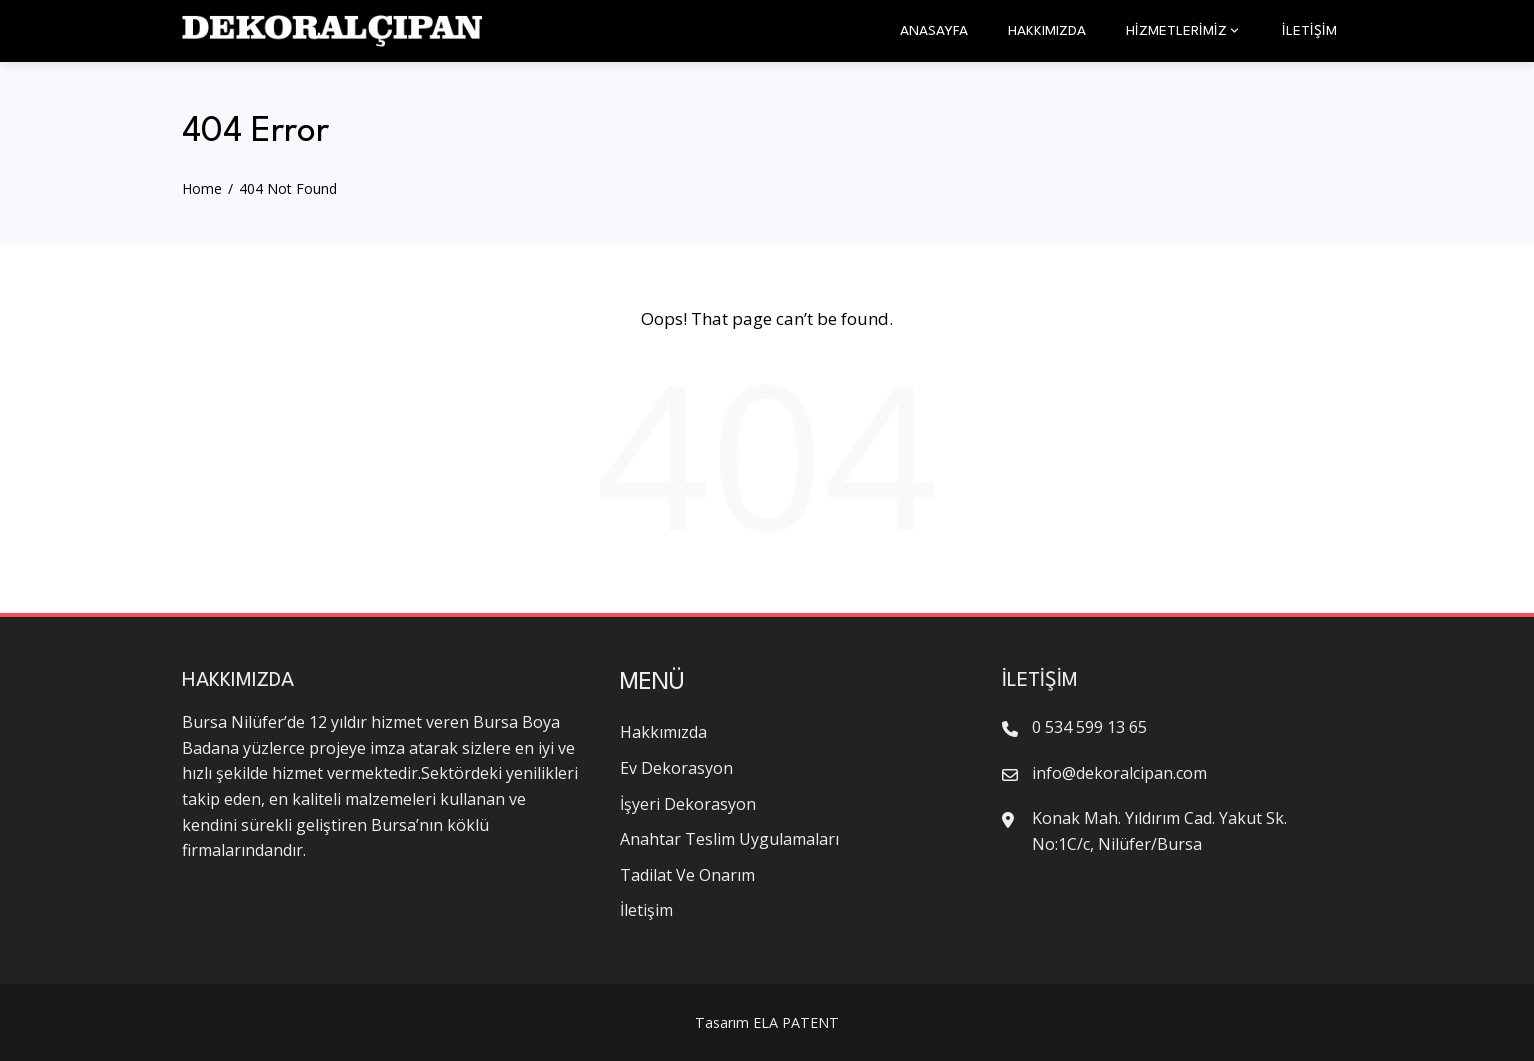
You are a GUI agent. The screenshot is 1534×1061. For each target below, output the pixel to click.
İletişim (1309, 31)
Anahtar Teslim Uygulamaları (729, 839)
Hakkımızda (1047, 31)
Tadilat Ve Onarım (687, 875)
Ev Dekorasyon (676, 768)
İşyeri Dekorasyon (688, 804)
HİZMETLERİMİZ (1184, 31)
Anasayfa (934, 31)
